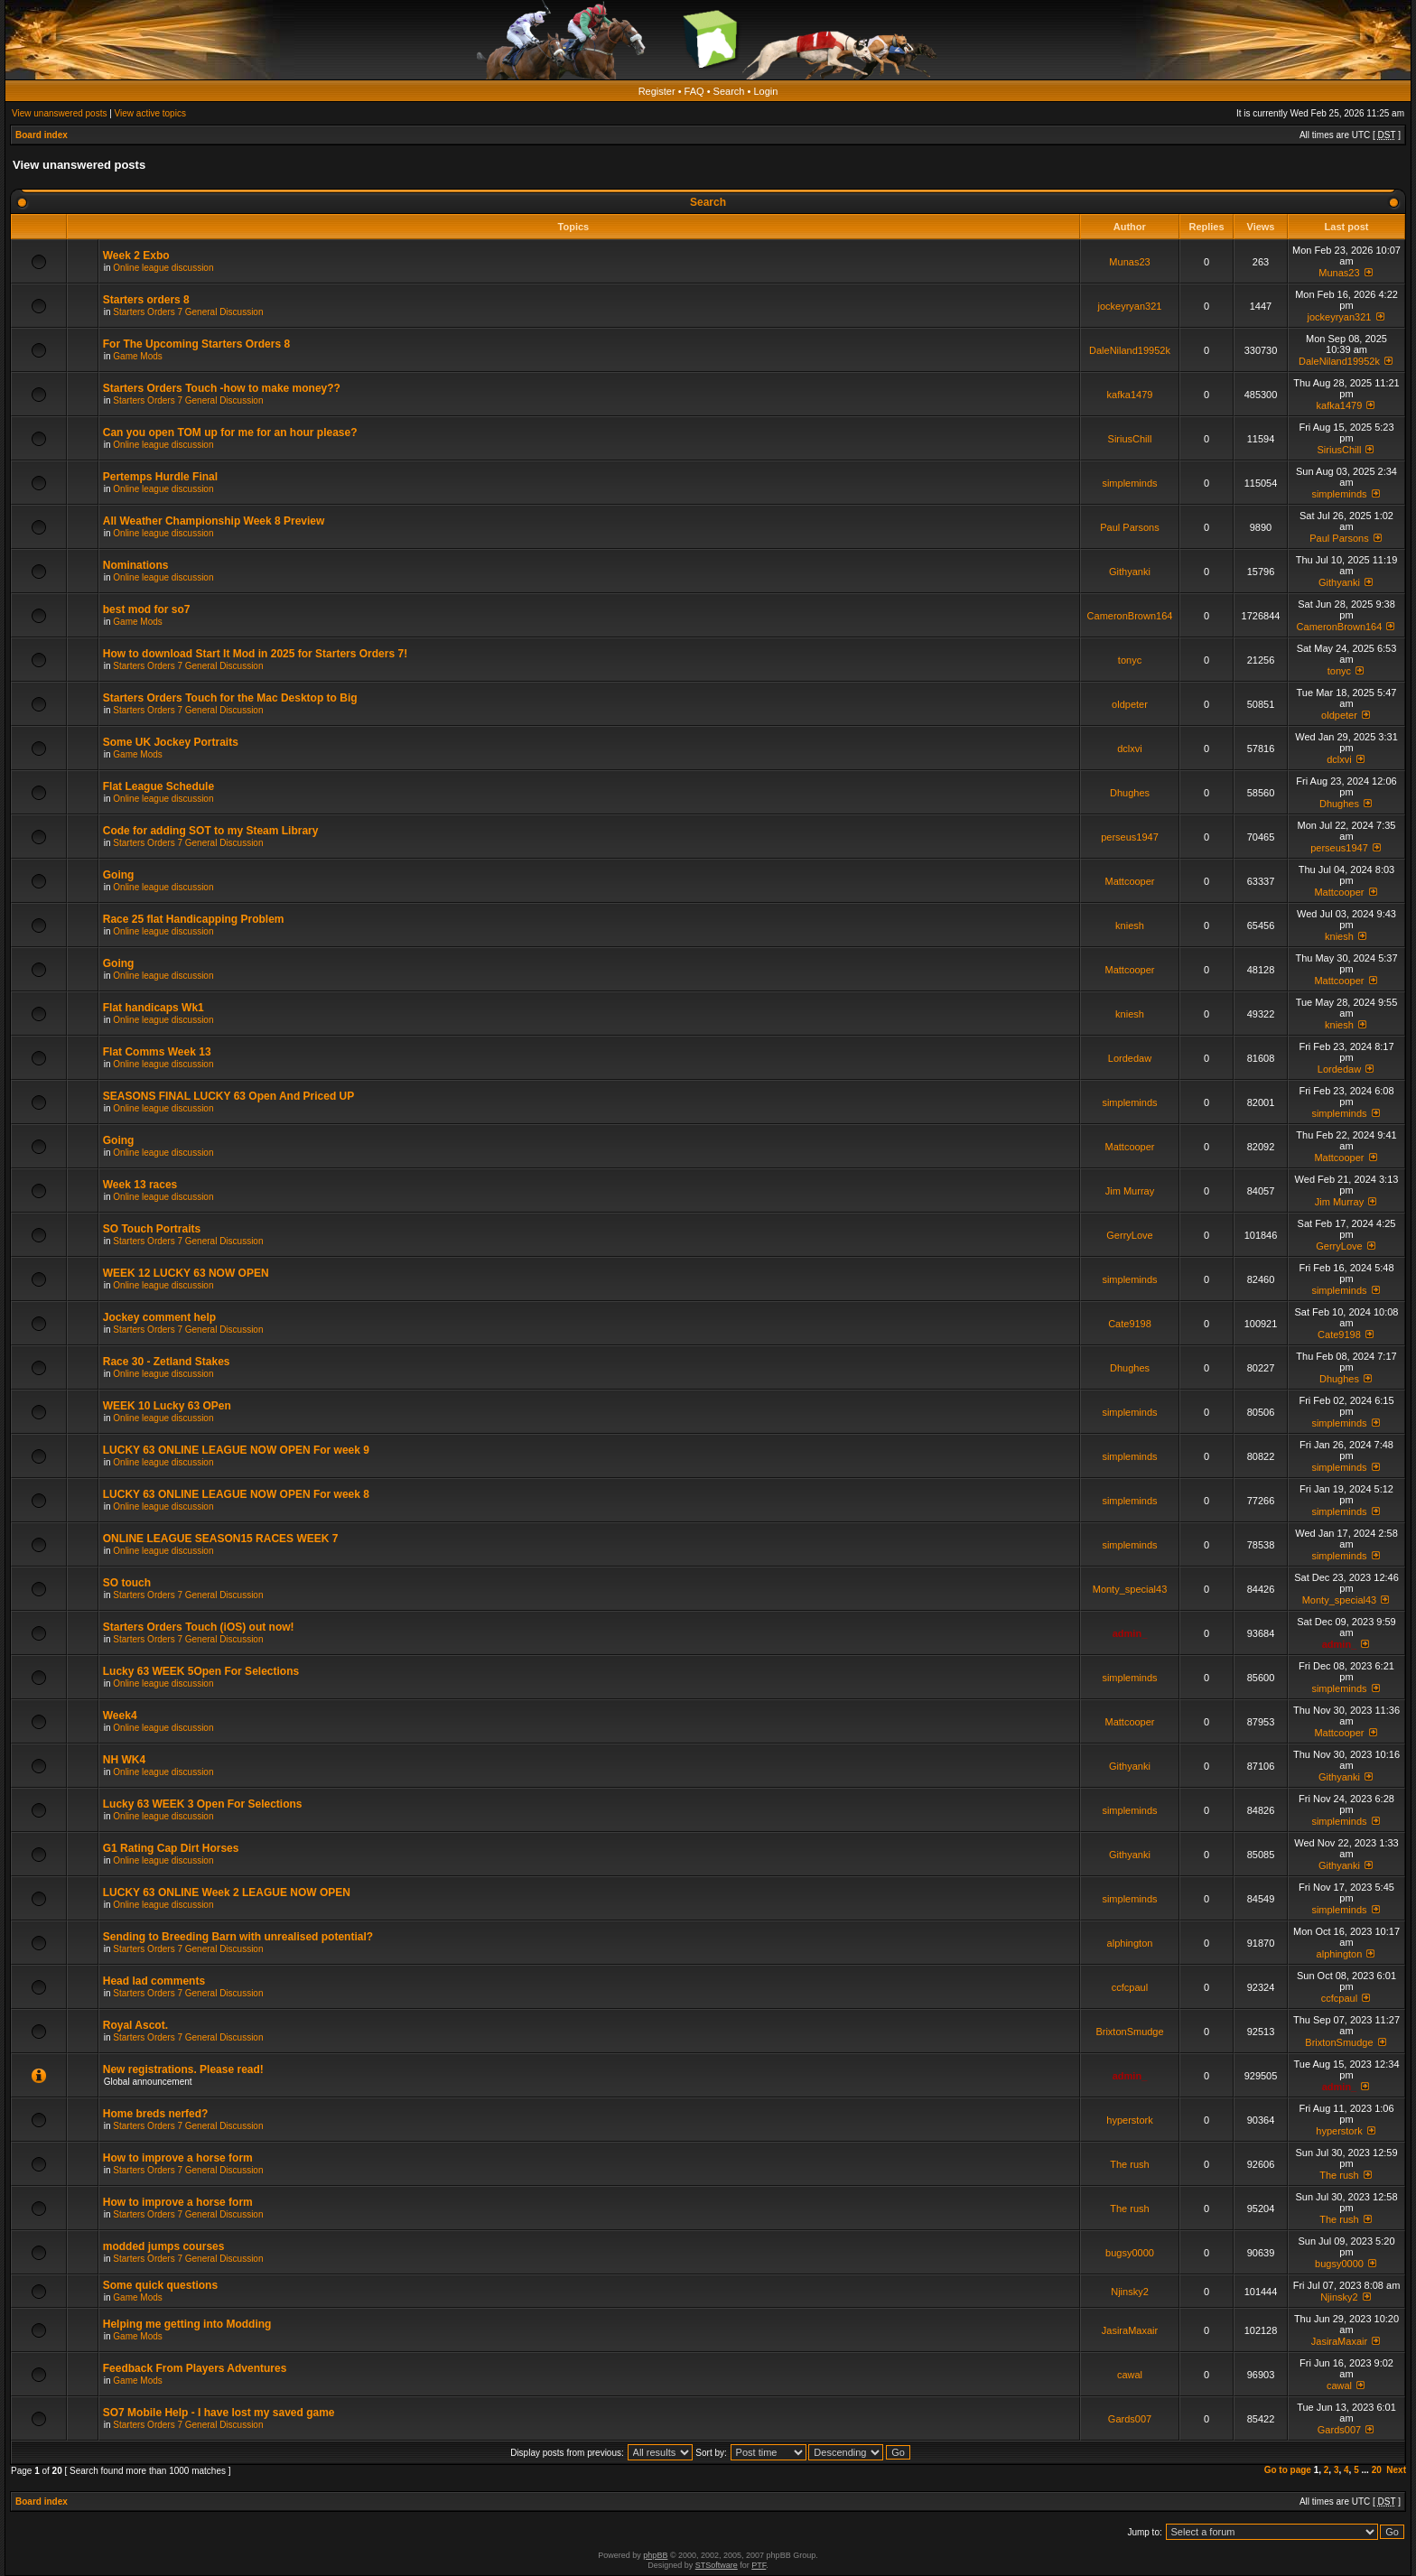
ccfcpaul (1130, 1987)
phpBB (655, 2555)
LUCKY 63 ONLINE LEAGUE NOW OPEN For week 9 (236, 1450)
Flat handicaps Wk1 (153, 1007)
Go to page (1287, 2470)
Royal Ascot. (135, 2025)
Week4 (120, 1715)
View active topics (150, 113)
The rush (1129, 2164)
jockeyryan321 (1130, 306)
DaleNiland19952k (1129, 350)
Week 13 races (140, 1184)
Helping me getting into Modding (187, 2324)
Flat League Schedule (158, 786)
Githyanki (1129, 571)
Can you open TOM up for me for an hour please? (230, 432)
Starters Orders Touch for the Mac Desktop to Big (230, 698)
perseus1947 (1130, 837)
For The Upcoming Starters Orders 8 (196, 344)
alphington (1130, 1943)
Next (1396, 2470)
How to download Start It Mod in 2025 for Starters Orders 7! (255, 653)
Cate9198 (1129, 1323)
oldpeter (1130, 704)
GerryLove (1129, 1235)
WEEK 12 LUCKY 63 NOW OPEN (186, 1273)
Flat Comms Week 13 (157, 1052)
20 (1377, 2470)
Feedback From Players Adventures (195, 2368)
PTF (758, 2565)
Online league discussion (163, 268)
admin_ (1130, 1633)
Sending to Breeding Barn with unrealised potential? (238, 1936)
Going (119, 875)
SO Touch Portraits (151, 1229)
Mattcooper (1129, 881)
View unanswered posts (59, 113)
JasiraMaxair (1130, 2330)
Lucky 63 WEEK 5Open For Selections (201, 1671)
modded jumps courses (164, 2246)
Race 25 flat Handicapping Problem (193, 919)
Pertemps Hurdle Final (160, 476)
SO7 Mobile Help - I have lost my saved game (219, 2412)
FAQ (694, 91)
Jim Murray (1129, 1191)
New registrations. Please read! (183, 2069)
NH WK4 (124, 1759)
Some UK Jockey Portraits (170, 742)
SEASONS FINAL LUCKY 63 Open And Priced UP (229, 1096)
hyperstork (1129, 2120)
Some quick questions (160, 2285)
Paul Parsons (1129, 527)
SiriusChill (1130, 438)
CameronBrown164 (1130, 615)
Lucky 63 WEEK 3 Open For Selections (203, 1804)
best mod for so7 (147, 609)
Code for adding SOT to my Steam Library (211, 830)
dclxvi (1129, 748)
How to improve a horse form (178, 2158)
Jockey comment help (159, 1317)
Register (656, 91)
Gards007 (1129, 2418)
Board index (41, 135)
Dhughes (1130, 792)
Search (729, 91)
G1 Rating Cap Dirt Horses (171, 1848)
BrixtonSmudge (1129, 2031)
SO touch (127, 1582)
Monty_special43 (1130, 1589)
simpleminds (1129, 483)
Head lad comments (154, 1981)
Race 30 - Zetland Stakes (166, 1361)
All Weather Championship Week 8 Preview (214, 521)
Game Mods (137, 356)
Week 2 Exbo (136, 255)
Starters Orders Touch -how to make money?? (221, 388)
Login (765, 91)
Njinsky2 (1130, 2291)
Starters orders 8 (146, 299)
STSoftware (716, 2565)
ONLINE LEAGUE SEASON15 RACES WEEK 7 (221, 1538)
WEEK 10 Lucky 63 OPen (167, 1406)
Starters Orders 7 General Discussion (188, 312)
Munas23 (1129, 261)
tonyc (1129, 660)
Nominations (136, 565)
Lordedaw (1129, 1058)
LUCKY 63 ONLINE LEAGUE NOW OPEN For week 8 (236, 1494)
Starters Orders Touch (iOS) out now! (198, 1627)
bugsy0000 (1129, 2252)
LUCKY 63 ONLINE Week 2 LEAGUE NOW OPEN (226, 1892)
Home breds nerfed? (156, 2113)
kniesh (1129, 925)
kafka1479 (1130, 394)
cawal (1129, 2374)
